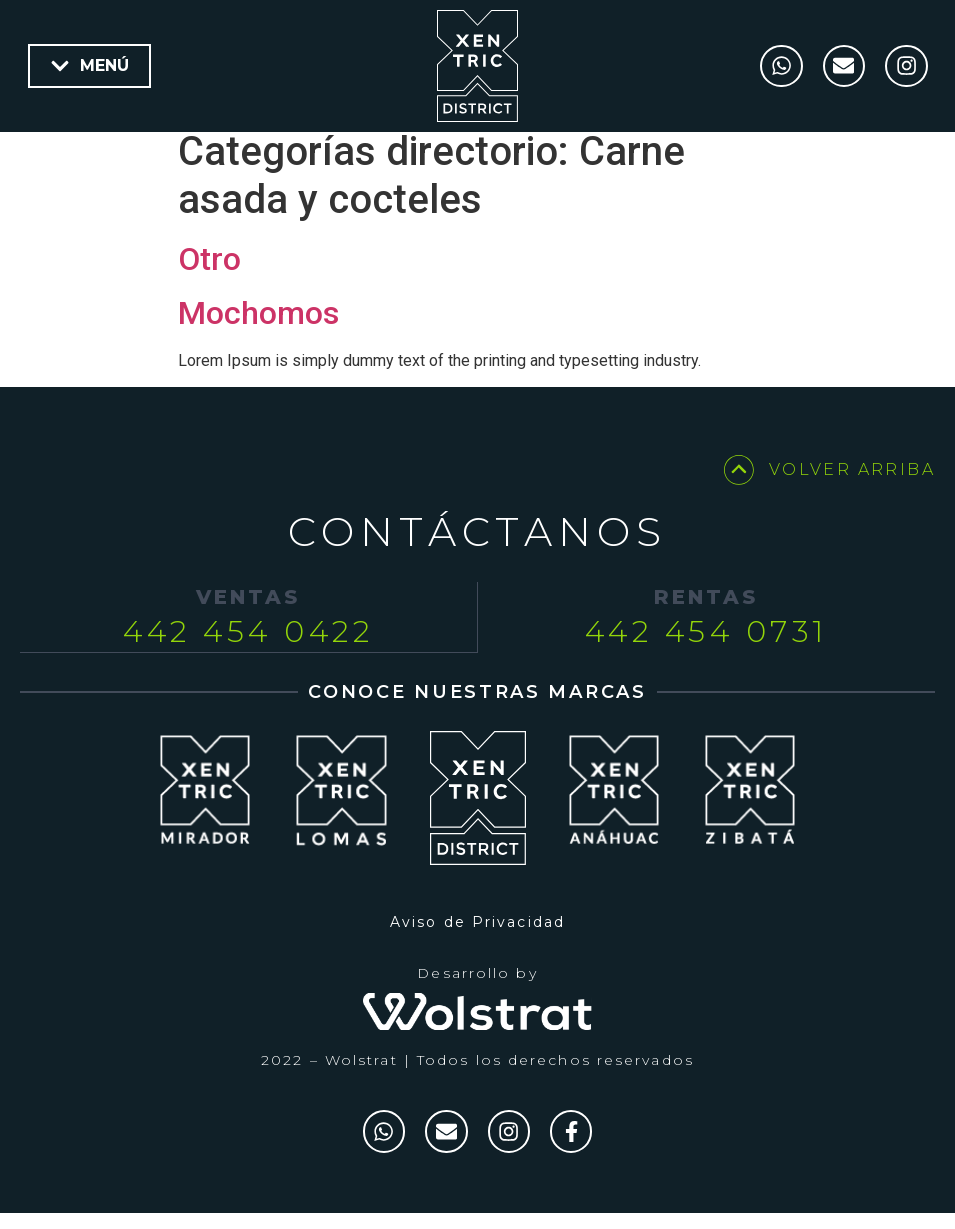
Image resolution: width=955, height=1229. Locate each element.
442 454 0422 (248, 643)
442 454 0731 (706, 643)
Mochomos (258, 325)
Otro (209, 271)
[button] (89, 66)
